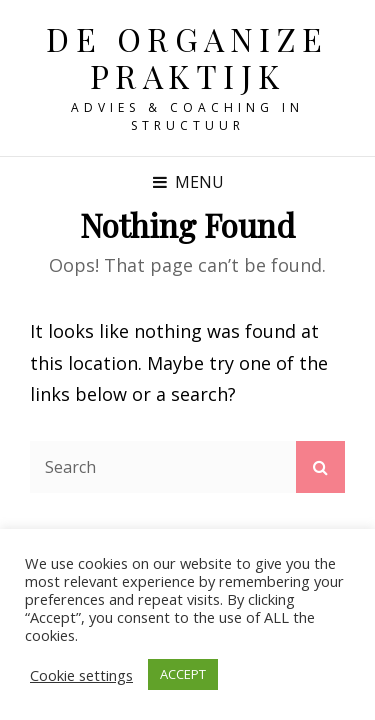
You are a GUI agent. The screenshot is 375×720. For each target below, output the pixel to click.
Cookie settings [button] (81, 675)
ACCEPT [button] (183, 674)
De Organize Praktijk (187, 57)
